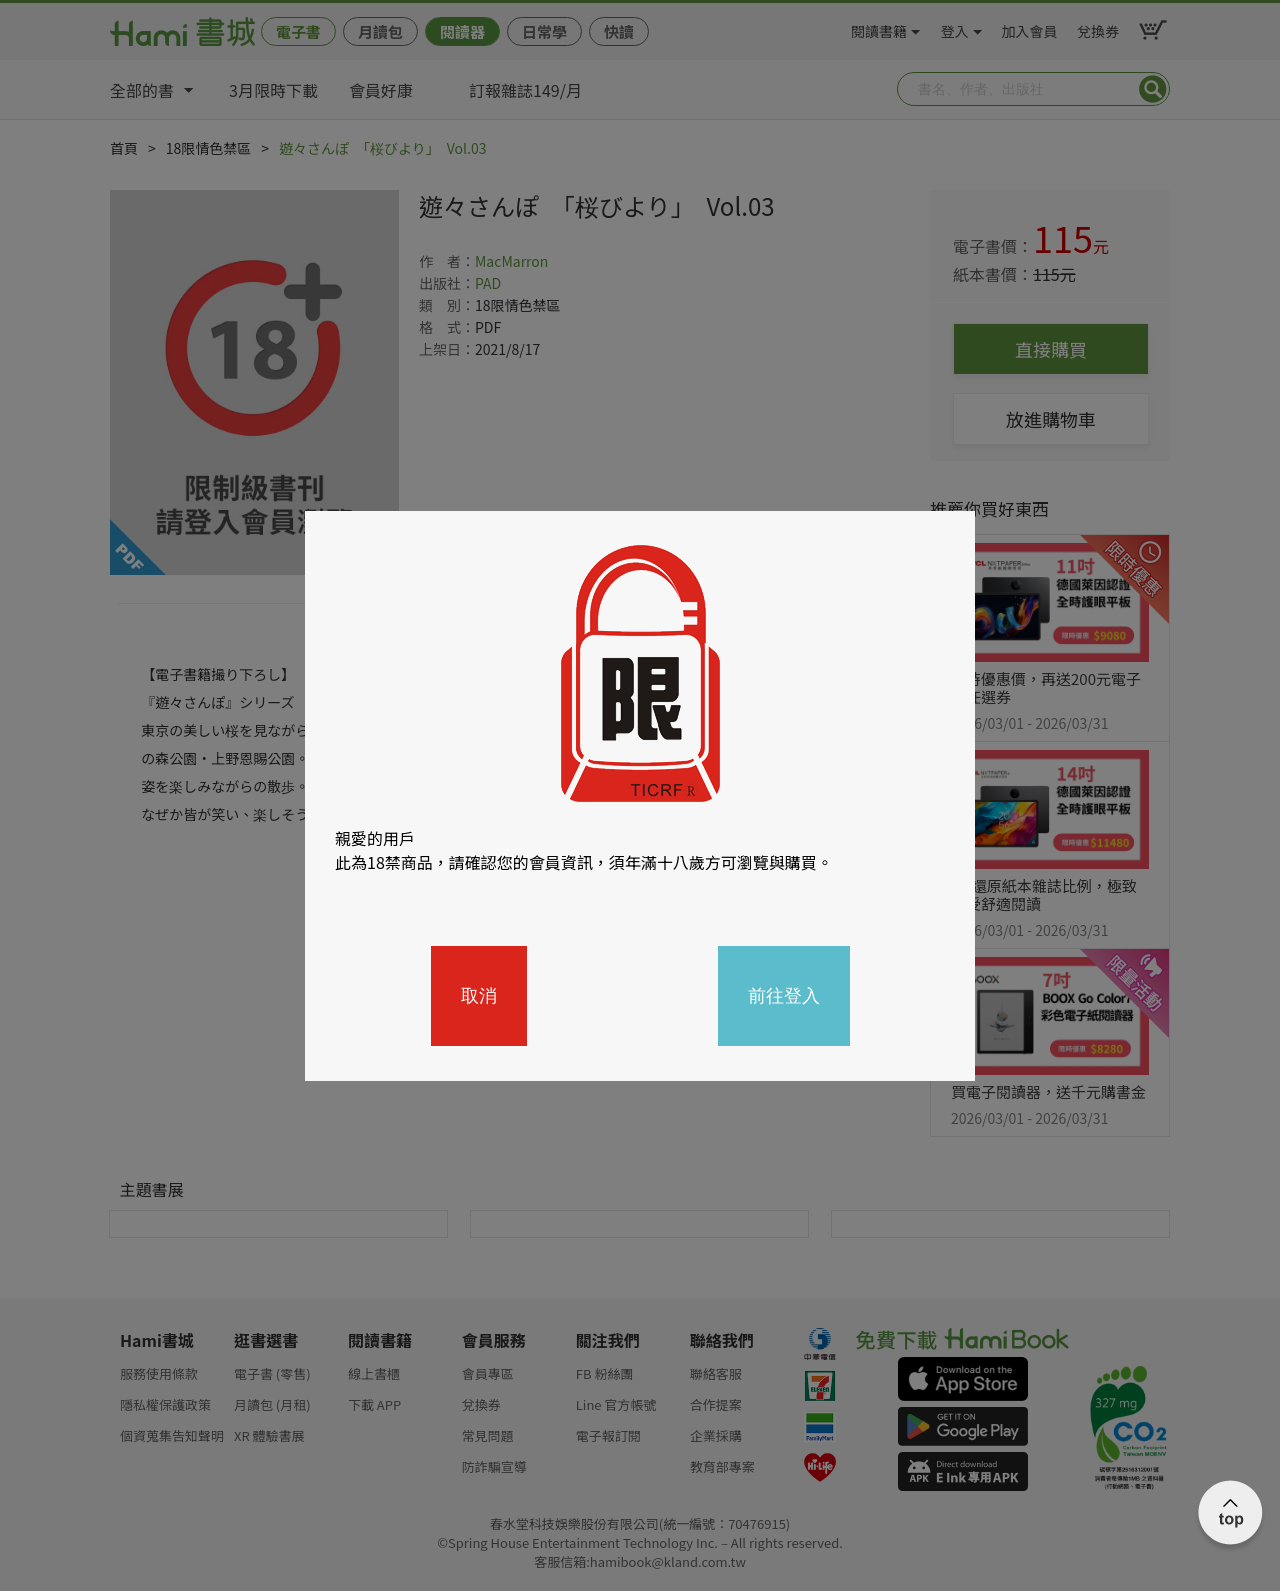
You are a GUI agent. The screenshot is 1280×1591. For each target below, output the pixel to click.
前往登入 (784, 996)
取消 (479, 996)
